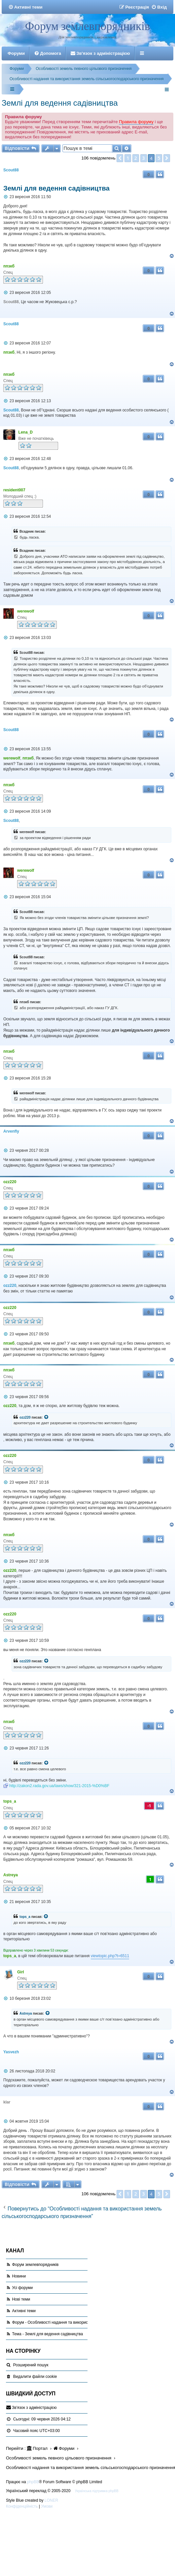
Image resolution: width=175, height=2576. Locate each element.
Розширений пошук (31, 2365)
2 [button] (135, 158)
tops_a (9, 1801)
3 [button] (143, 158)
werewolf (25, 611)
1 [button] (127, 158)
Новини (19, 2276)
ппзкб (9, 266)
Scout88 (11, 170)
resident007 (14, 490)
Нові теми (21, 2299)
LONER (51, 2500)
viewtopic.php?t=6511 (110, 1956)
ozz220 (9, 1182)
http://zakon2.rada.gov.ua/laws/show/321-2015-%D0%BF (59, 1785)
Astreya (10, 1875)
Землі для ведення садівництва (60, 102)
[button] (120, 158)
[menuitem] (25, 7)
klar (6, 2102)
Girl (20, 1972)
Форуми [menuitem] (16, 53)
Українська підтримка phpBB (97, 2491)
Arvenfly (11, 1131)
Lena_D (25, 432)
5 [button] (159, 158)
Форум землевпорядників (87, 26)
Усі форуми (22, 2287)
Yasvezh (11, 2052)
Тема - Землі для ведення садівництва (47, 2334)
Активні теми (24, 2311)
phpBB (33, 2482)
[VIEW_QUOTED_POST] (47, 1418)
